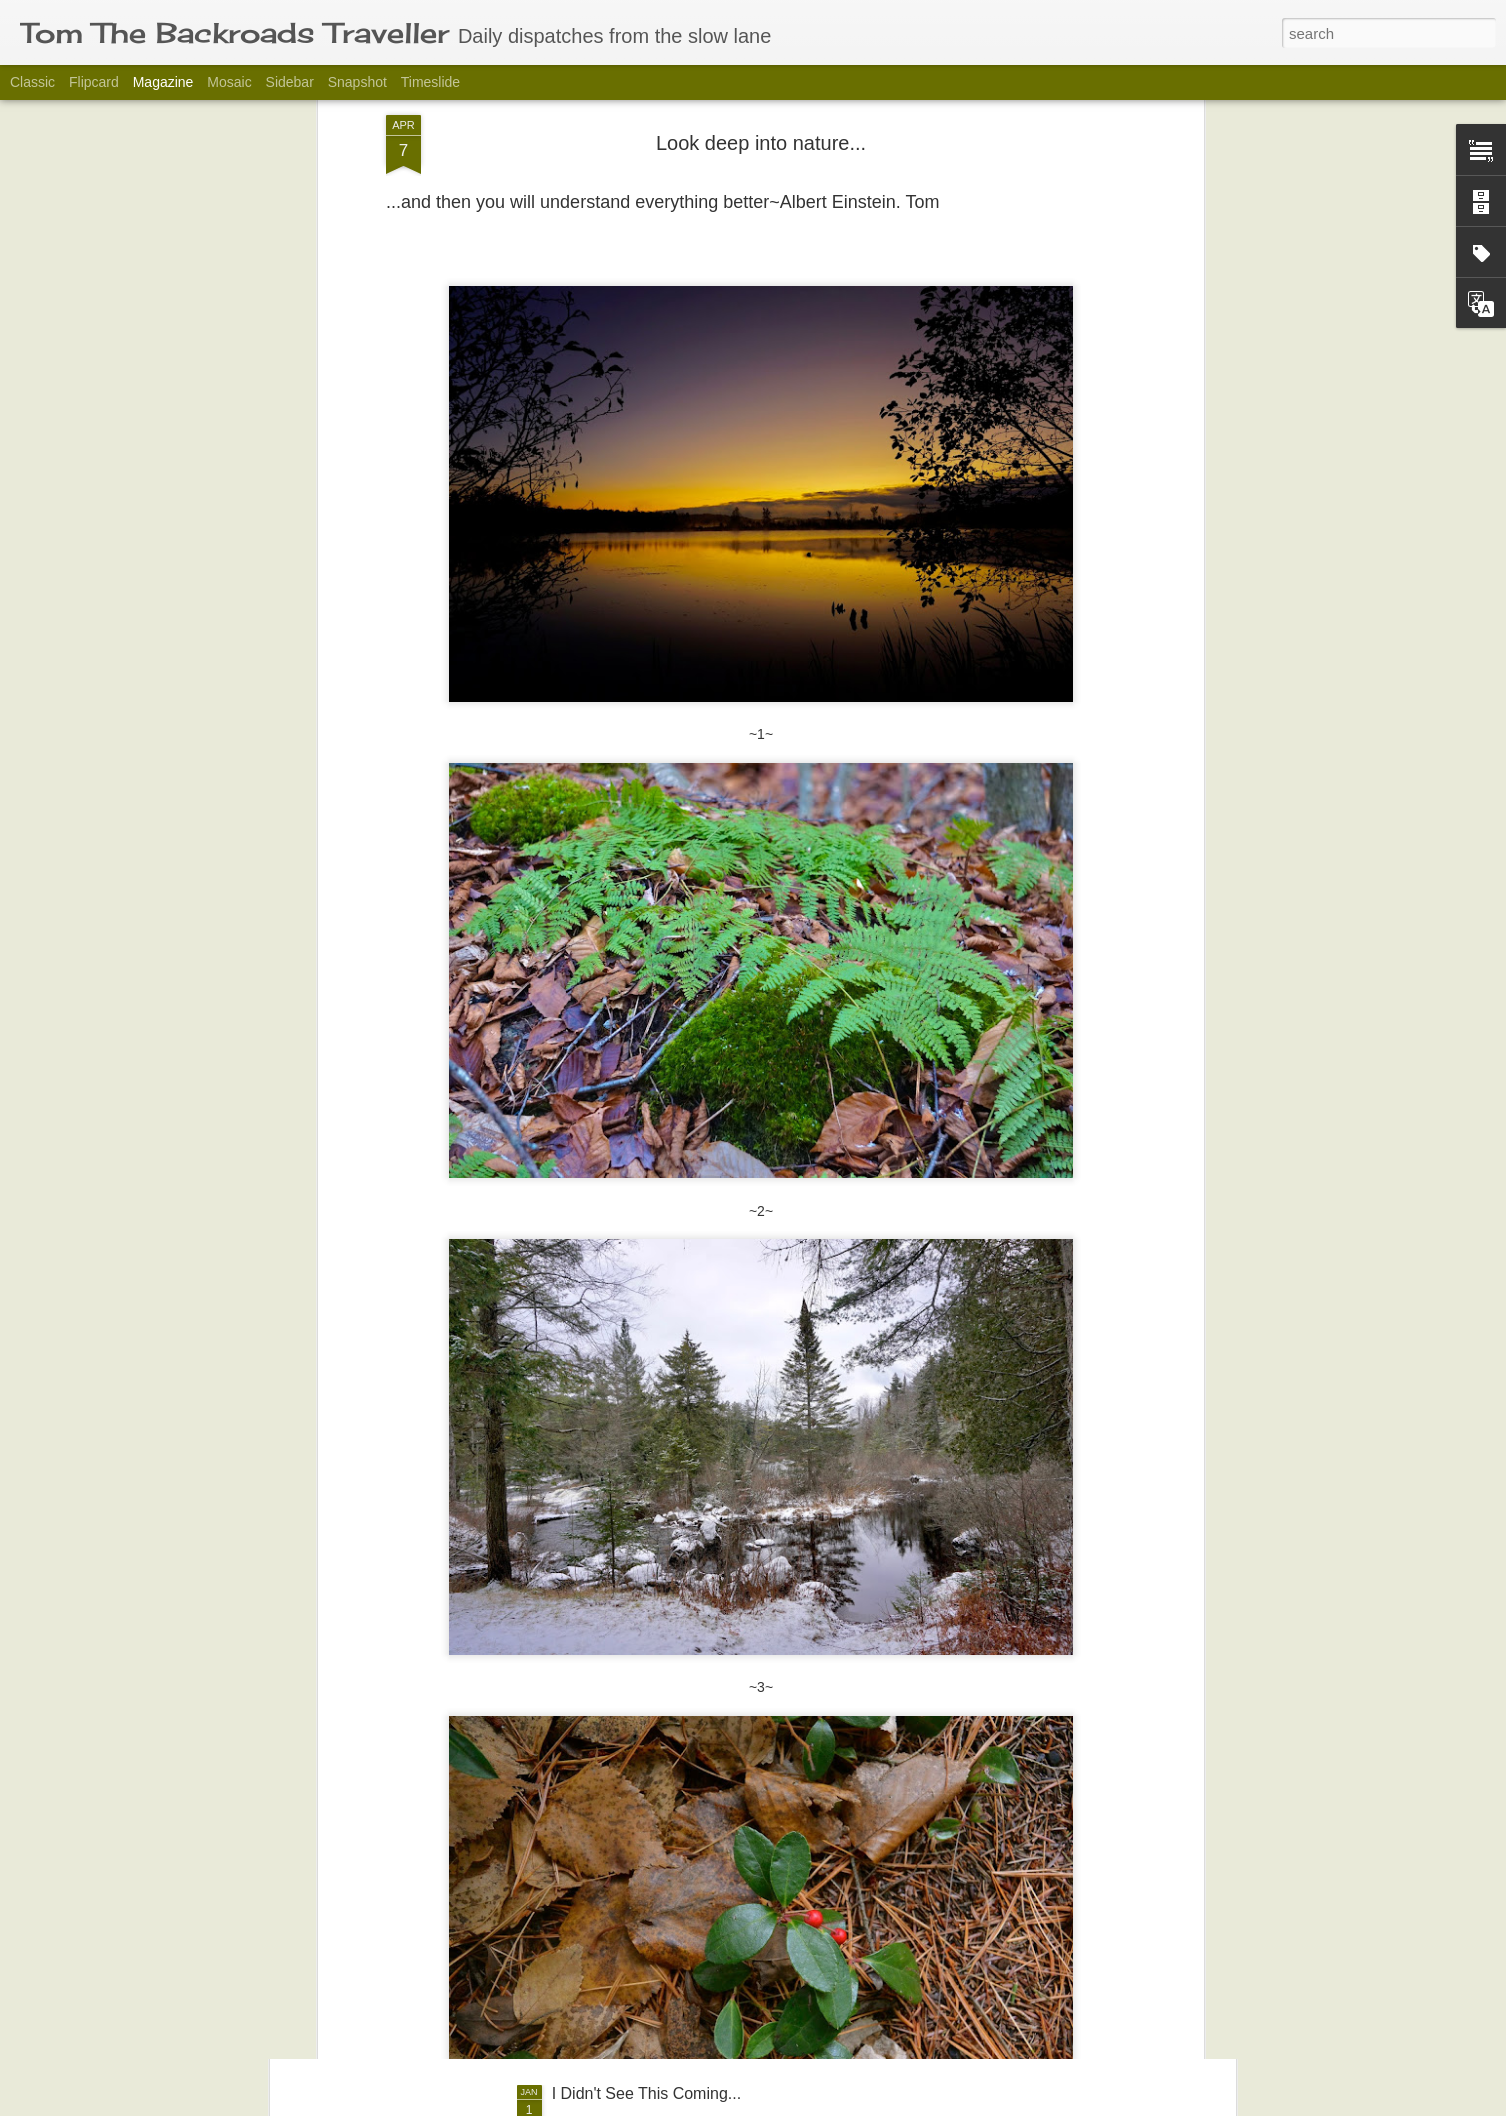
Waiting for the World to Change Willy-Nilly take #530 (739, 1639)
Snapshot (357, 82)
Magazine (163, 82)
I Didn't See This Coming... (647, 2093)
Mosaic (229, 82)
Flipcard (94, 82)
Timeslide (430, 82)
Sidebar (290, 82)
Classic (32, 82)
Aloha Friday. (598, 1866)
